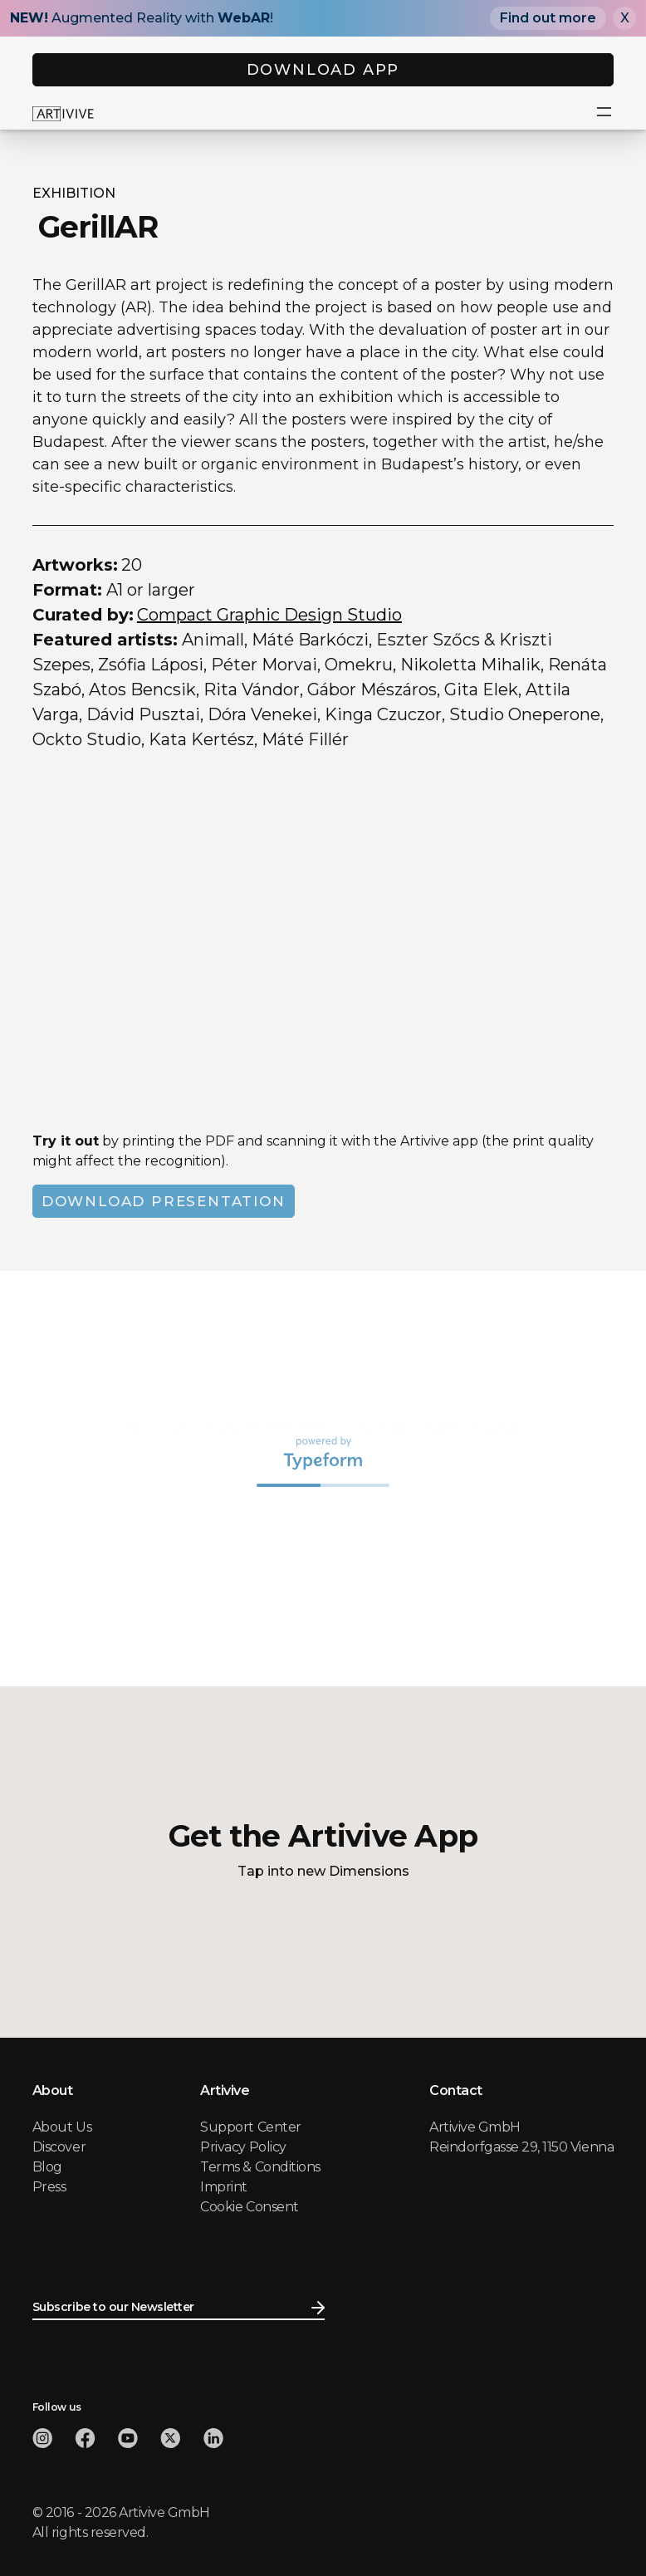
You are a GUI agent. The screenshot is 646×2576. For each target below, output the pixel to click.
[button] (604, 113)
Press (49, 2187)
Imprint (223, 2187)
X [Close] (624, 18)
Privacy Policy (243, 2147)
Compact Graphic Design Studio (269, 615)
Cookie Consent (249, 2207)
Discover (59, 2147)
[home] (63, 113)
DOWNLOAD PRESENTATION (164, 1201)
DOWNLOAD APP (323, 70)
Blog (47, 2167)
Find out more (548, 18)
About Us (61, 2127)
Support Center (250, 2127)
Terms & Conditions (260, 2167)
